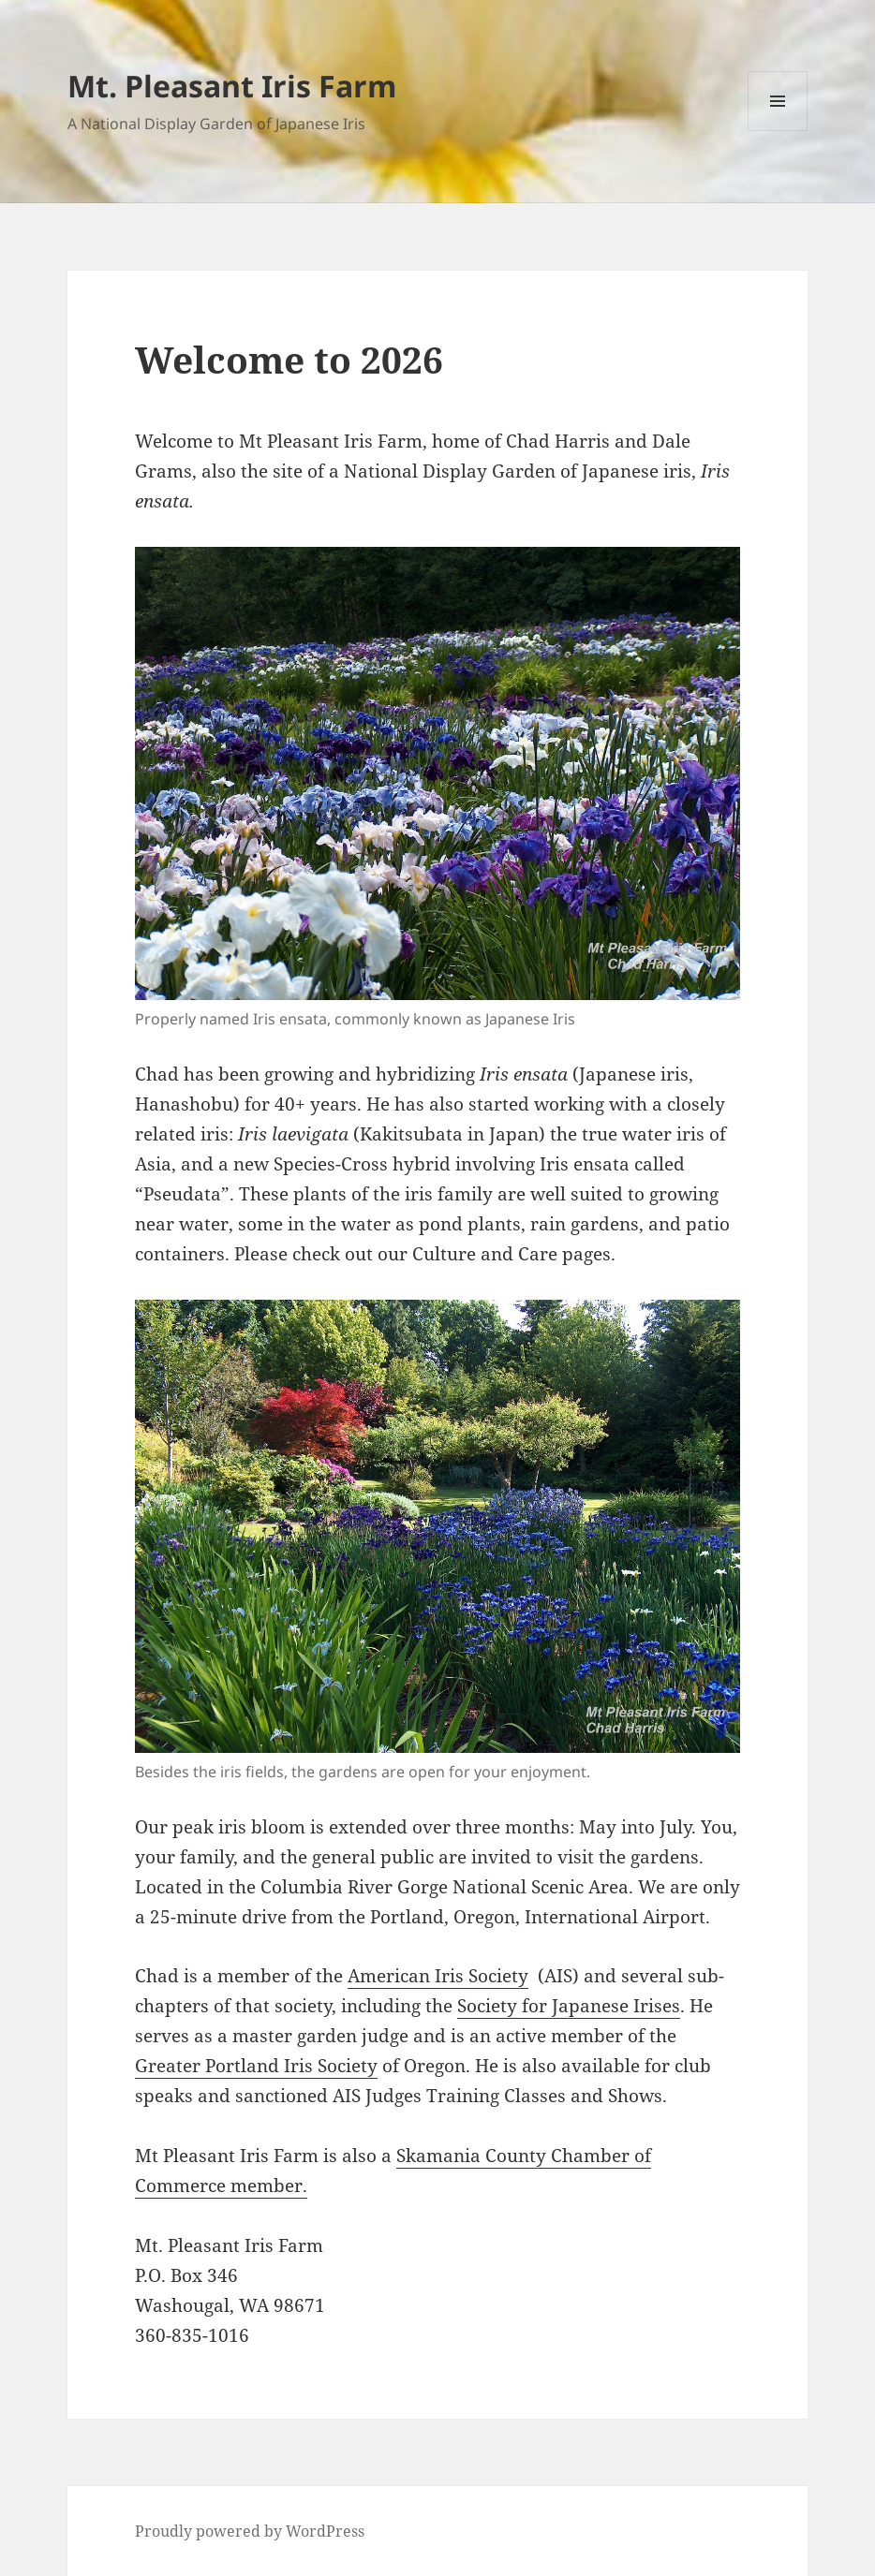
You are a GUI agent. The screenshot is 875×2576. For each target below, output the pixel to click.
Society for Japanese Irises (568, 2006)
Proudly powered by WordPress (249, 2531)
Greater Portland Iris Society (256, 2065)
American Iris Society (438, 1976)
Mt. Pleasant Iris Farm (231, 86)
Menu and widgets (778, 130)
